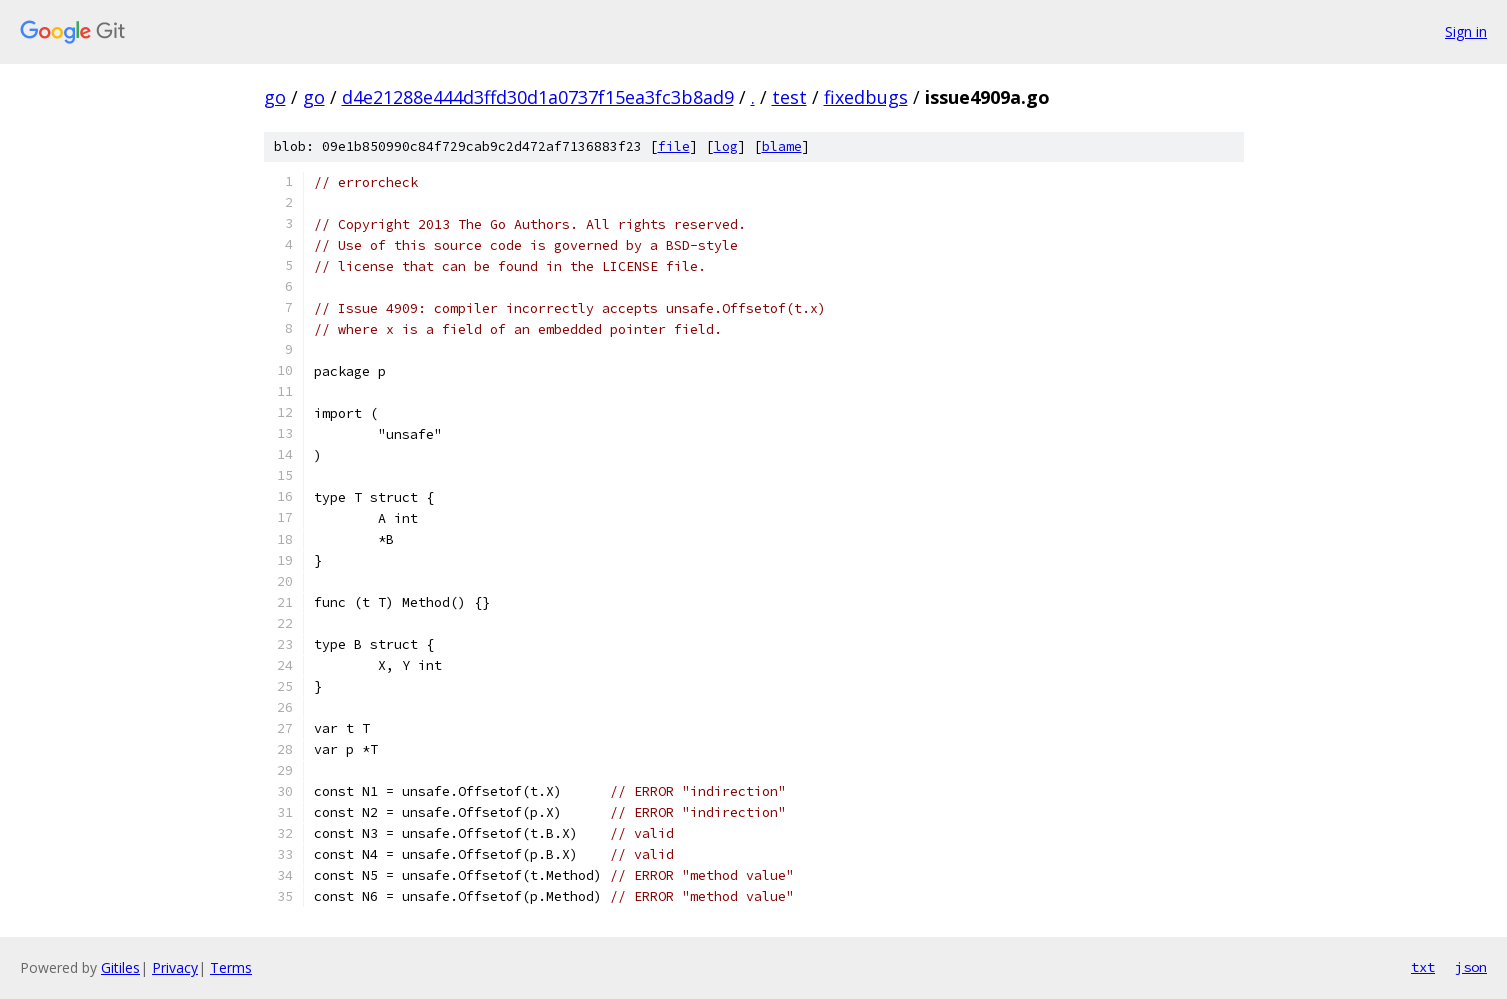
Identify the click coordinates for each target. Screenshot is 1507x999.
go (275, 97)
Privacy (175, 967)
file (674, 146)
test (789, 97)
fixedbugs (866, 97)
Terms (231, 967)
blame (782, 146)
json (1471, 967)
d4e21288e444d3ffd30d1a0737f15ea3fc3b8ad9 (538, 97)
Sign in (1466, 31)
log (726, 146)
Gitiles (120, 967)
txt (1423, 967)
